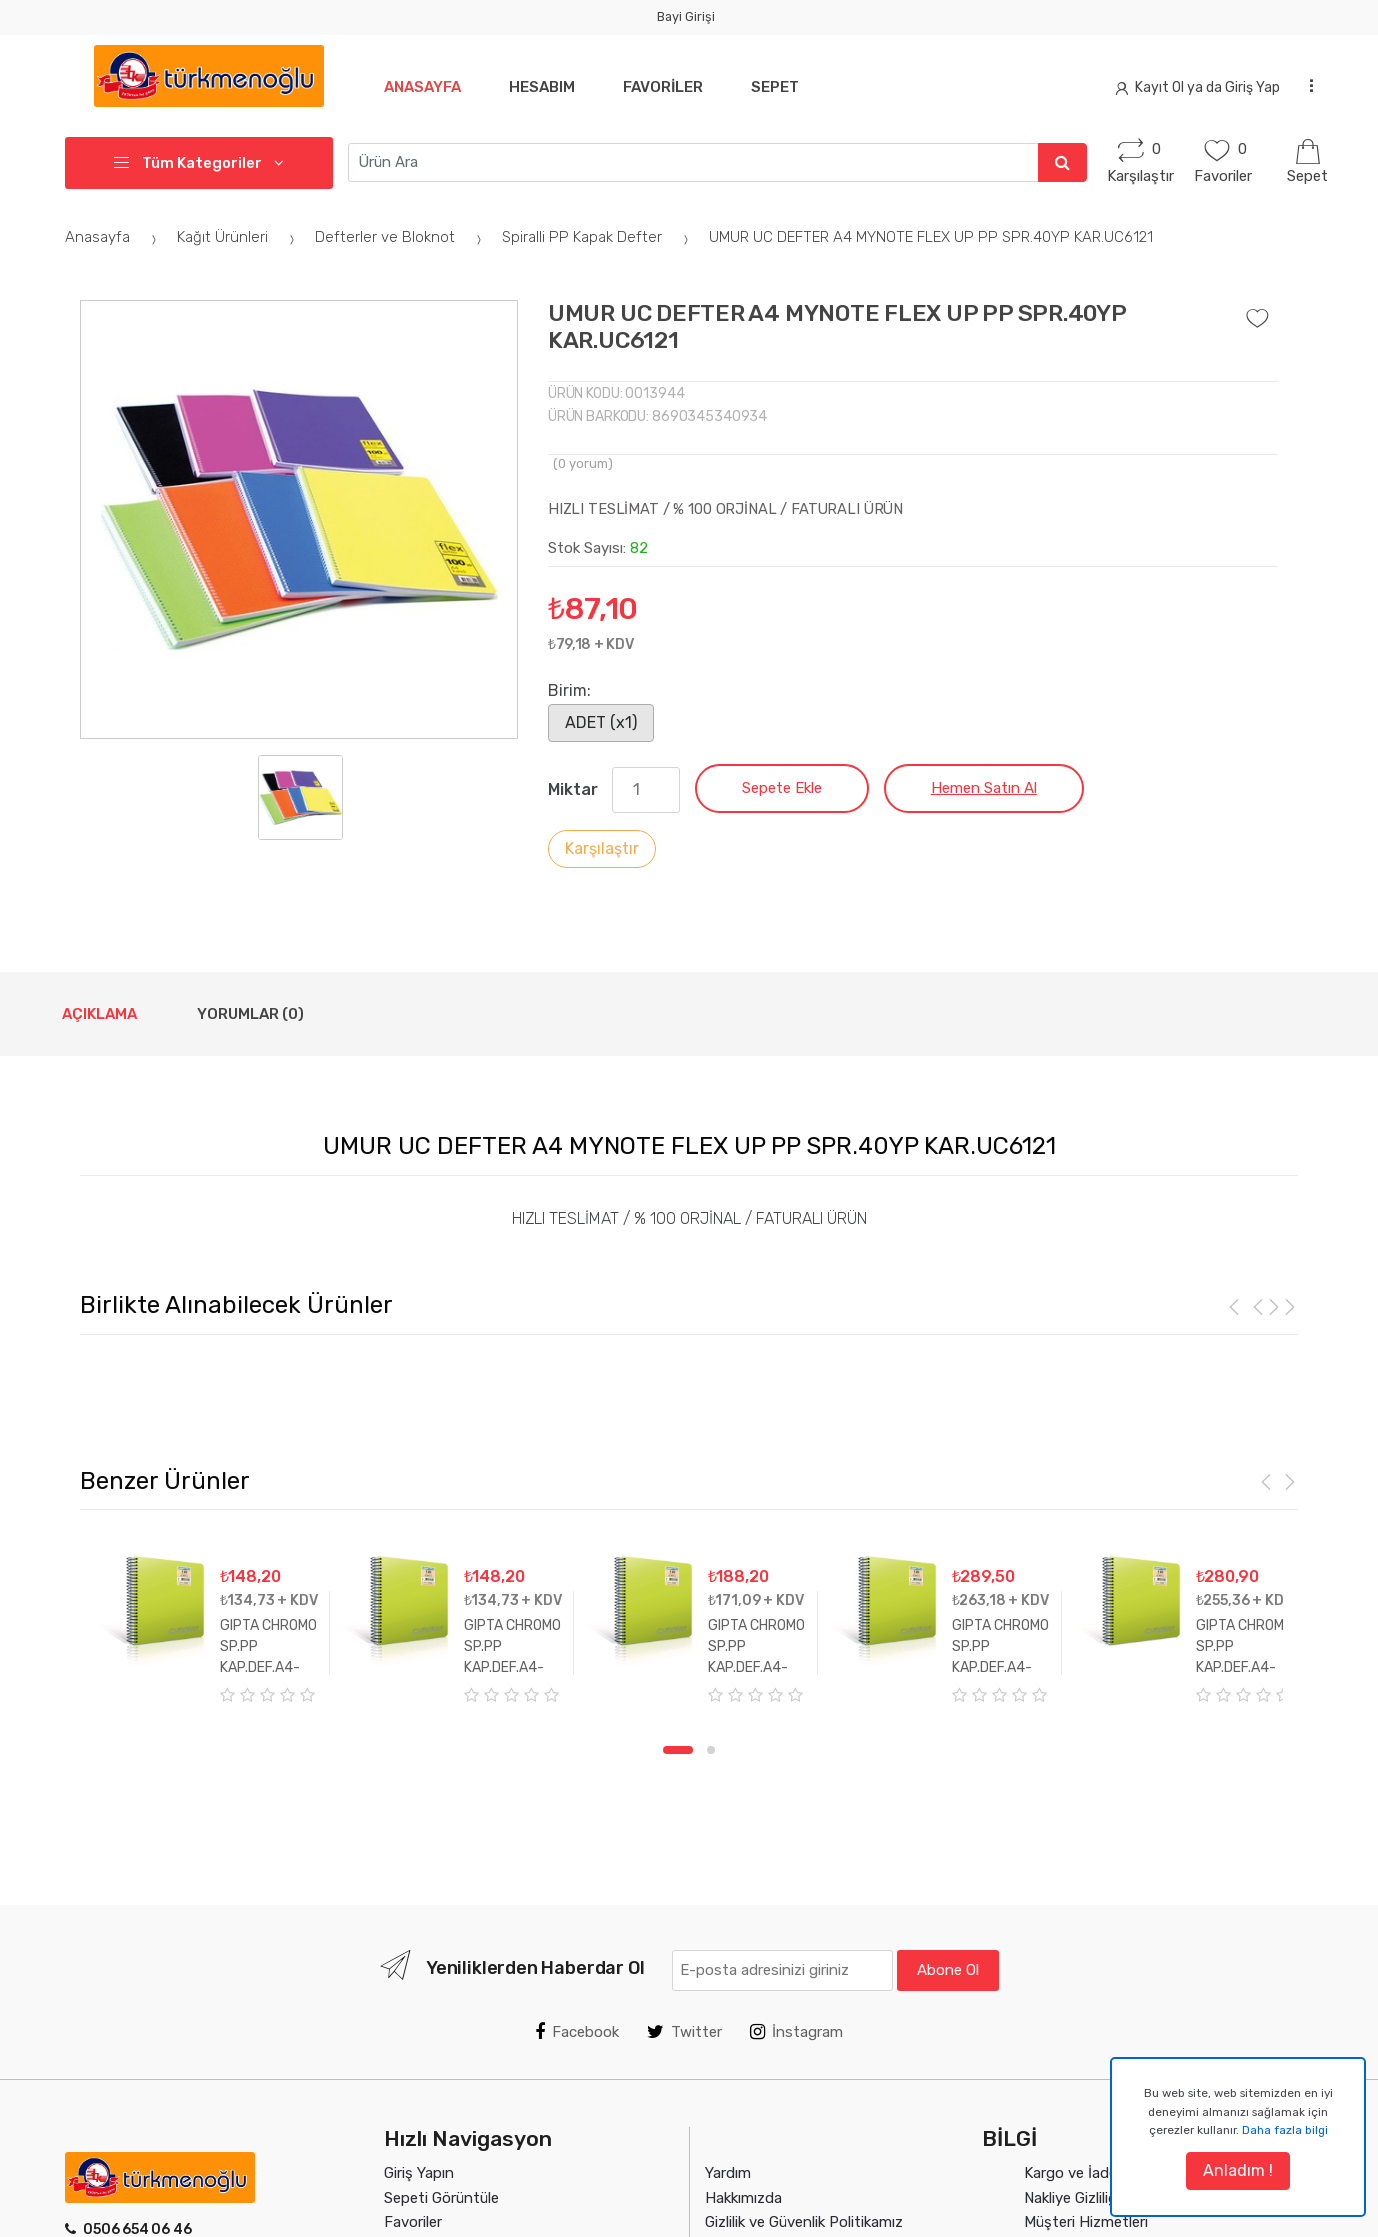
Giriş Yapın (419, 2173)
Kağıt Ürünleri (238, 237)
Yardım (728, 2173)
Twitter (684, 2032)
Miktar (573, 789)
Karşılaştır (602, 848)
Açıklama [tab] (99, 1014)
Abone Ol (948, 1970)
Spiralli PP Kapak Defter (598, 237)
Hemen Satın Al (984, 788)
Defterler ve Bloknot (401, 237)
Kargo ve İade (1070, 2173)
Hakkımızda (743, 2198)
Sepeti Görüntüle (441, 2198)
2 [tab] (711, 1750)
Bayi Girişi (686, 16)
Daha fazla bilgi (1285, 2130)
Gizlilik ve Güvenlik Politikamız (804, 2222)
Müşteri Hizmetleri (1086, 2222)
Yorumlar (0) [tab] (250, 1014)
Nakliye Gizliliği (1072, 2198)
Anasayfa (422, 87)
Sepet (787, 87)
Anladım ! (1238, 2170)
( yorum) (583, 463)
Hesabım (546, 87)
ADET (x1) (601, 722)
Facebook (577, 2032)
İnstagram (796, 2032)
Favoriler (671, 87)
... (1306, 84)
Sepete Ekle (782, 788)
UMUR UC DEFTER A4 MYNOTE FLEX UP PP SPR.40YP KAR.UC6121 (931, 237)
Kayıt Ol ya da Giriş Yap (1198, 87)
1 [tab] (678, 1750)
